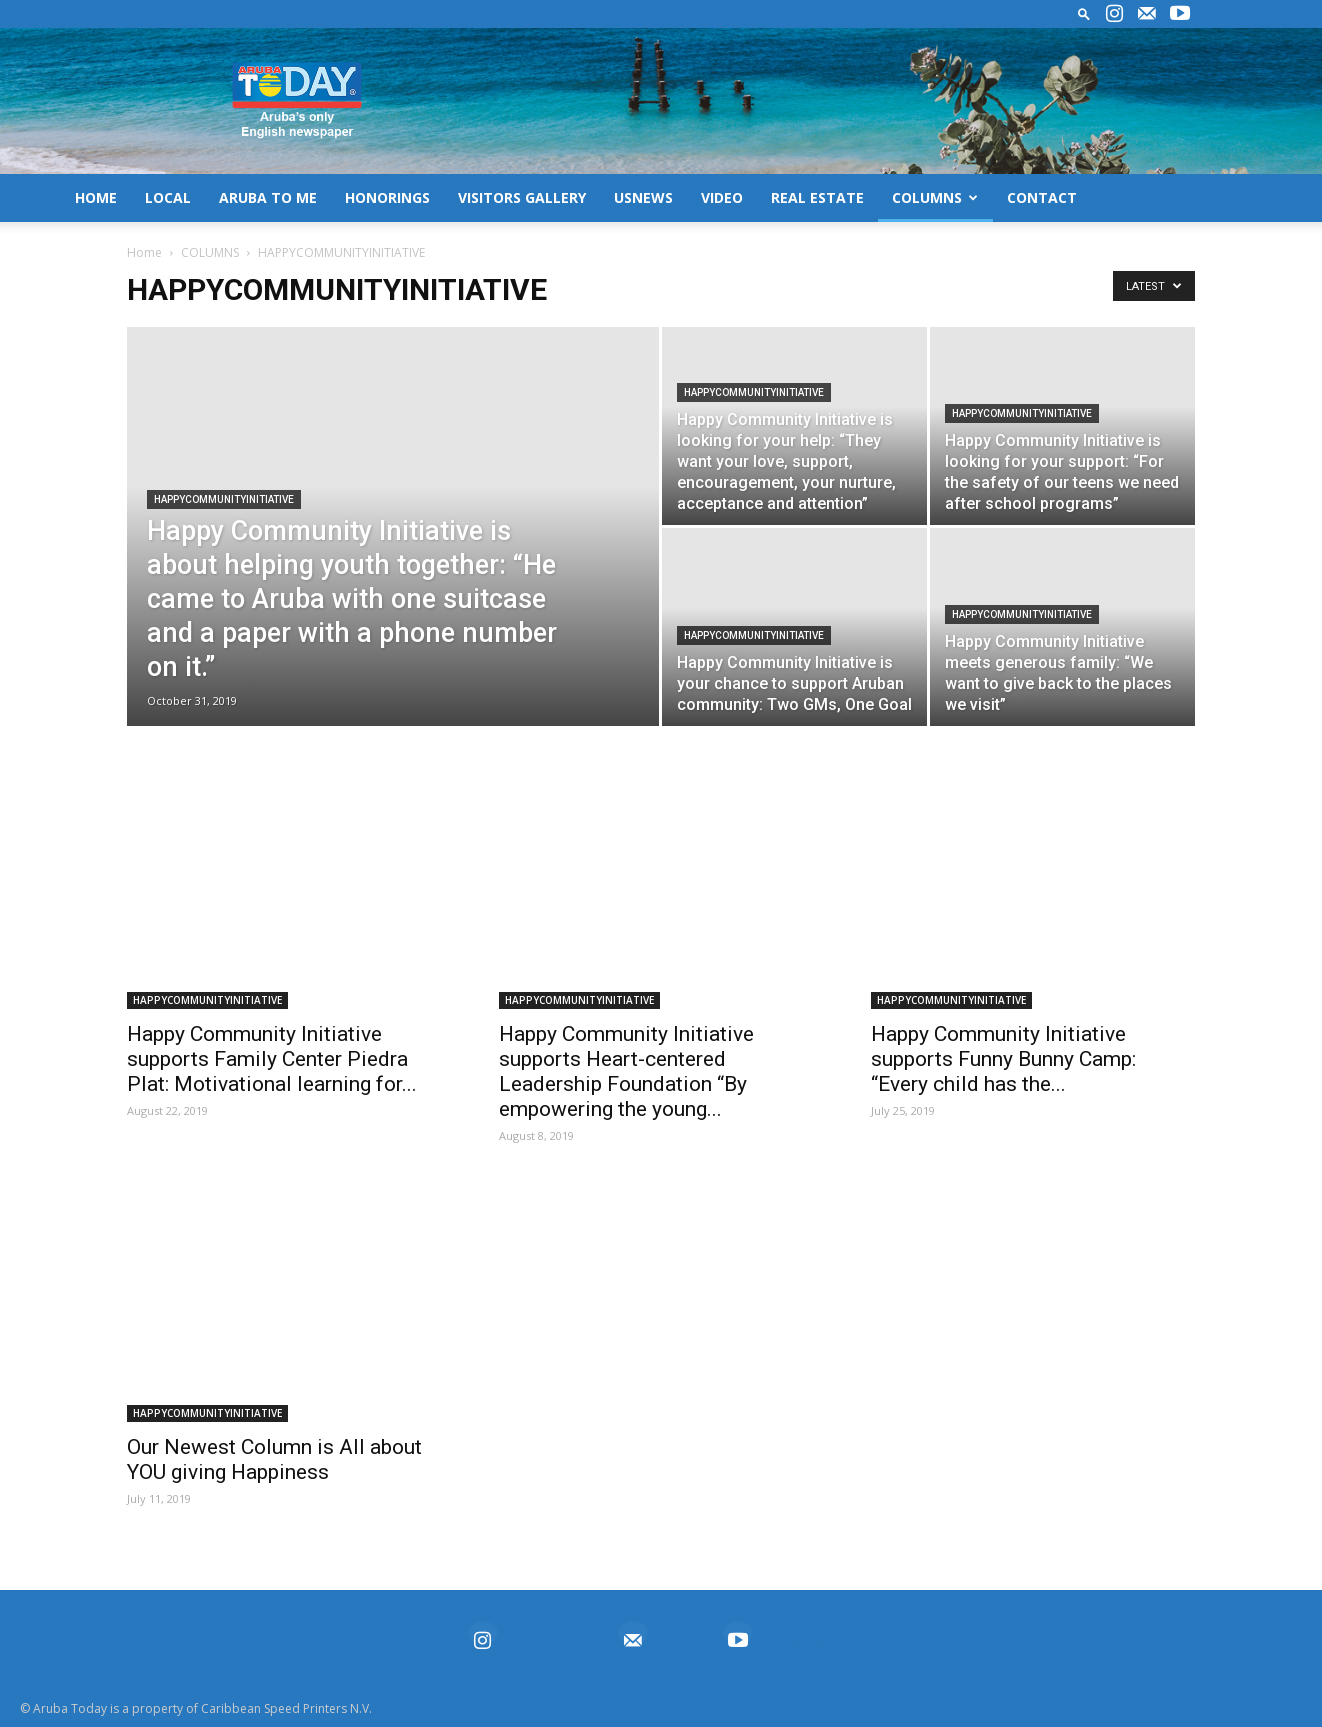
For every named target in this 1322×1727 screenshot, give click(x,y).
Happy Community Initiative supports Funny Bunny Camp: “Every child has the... (1003, 1059)
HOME (96, 197)
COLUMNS (935, 197)
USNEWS (643, 197)
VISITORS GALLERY (522, 197)
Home (144, 252)
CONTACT (1042, 197)
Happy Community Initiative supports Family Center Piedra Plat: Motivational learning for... (272, 1059)
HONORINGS (387, 197)
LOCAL (168, 197)
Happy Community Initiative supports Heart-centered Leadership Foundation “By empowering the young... (626, 1071)
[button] (1084, 13)
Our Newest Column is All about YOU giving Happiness (274, 1459)
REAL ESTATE (817, 197)
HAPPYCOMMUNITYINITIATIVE (224, 499)
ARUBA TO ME (268, 197)
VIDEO (722, 197)
